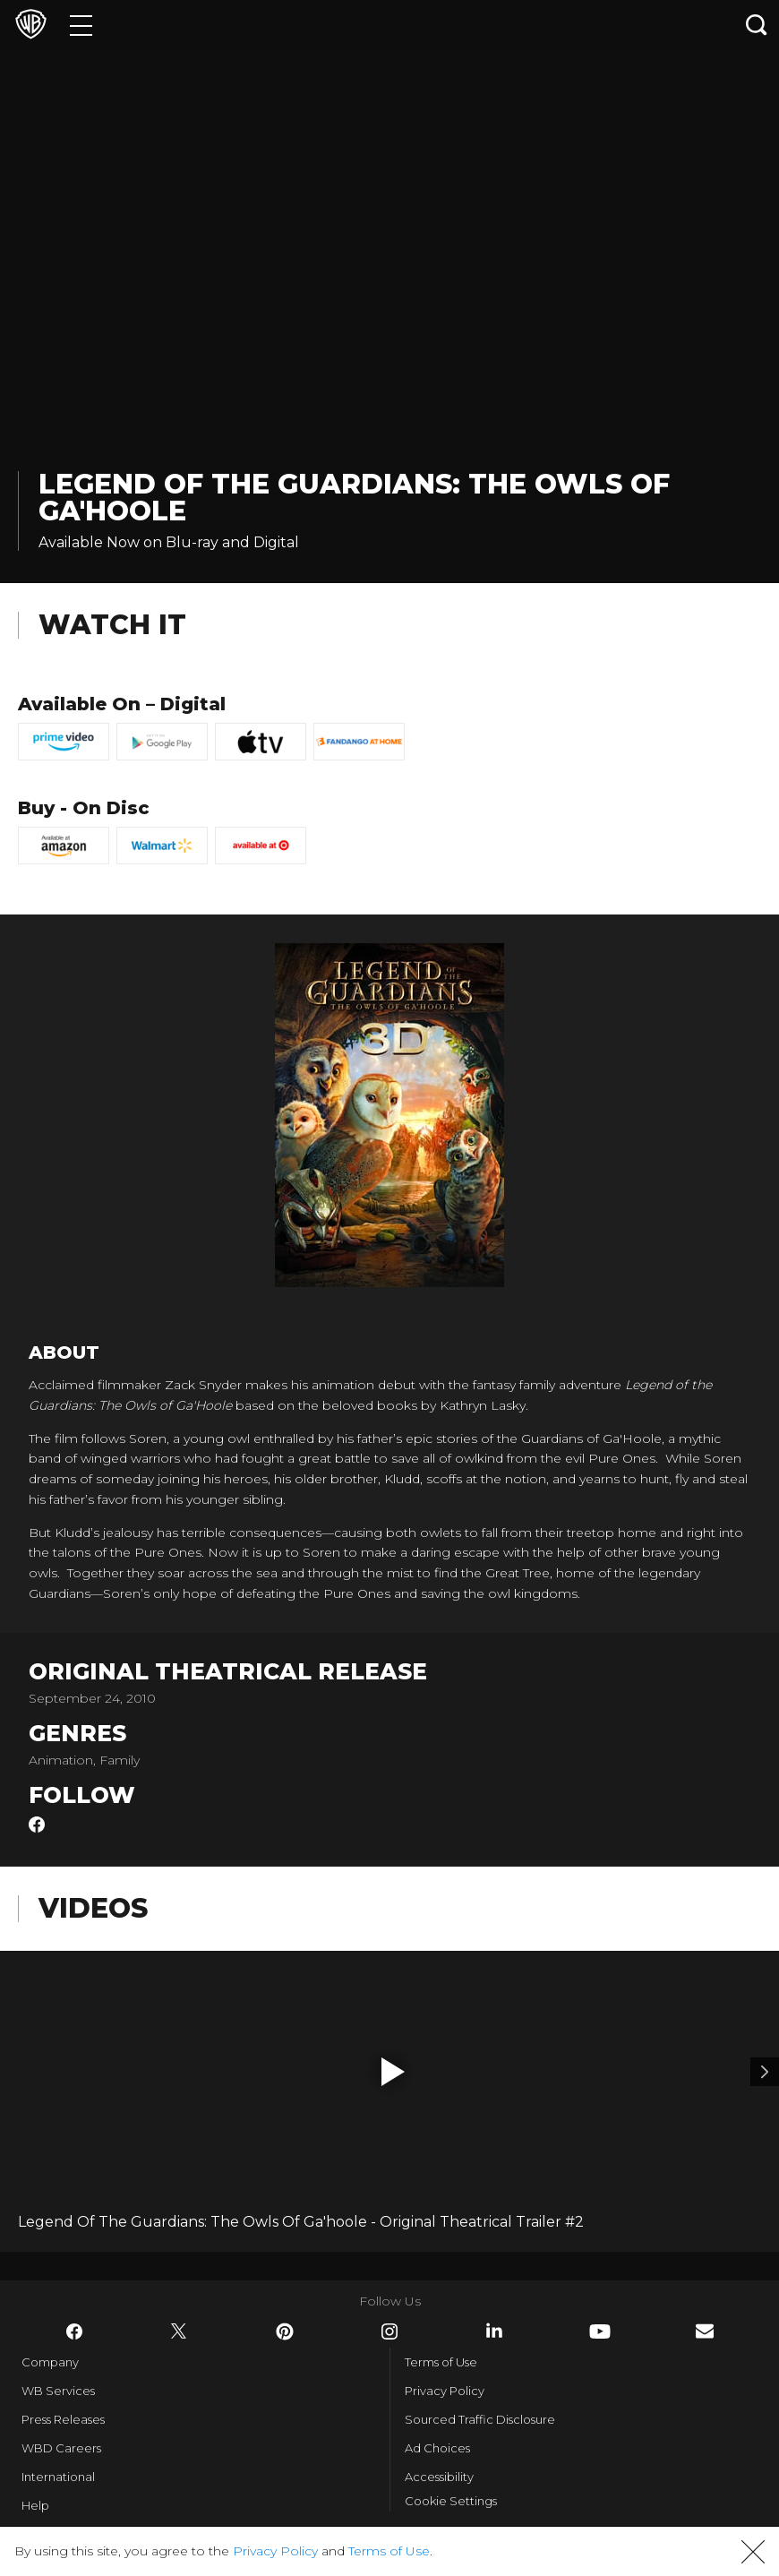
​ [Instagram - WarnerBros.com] (389, 2331)
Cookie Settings (451, 2501)
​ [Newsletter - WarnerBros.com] (704, 2331)
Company (50, 2362)
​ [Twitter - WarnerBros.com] (179, 2331)
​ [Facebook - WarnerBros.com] (74, 2331)
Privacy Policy (444, 2390)
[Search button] (756, 24)
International (58, 2476)
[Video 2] (764, 2071)
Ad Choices (437, 2448)
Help (35, 2505)
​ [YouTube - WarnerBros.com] (600, 2331)
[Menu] (81, 24)
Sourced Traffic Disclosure (480, 2419)
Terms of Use (441, 2362)
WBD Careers (61, 2448)
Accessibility (439, 2476)
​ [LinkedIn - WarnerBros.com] (494, 2331)
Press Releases (63, 2419)
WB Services (58, 2390)
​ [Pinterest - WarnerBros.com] (284, 2331)
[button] (393, 2071)
